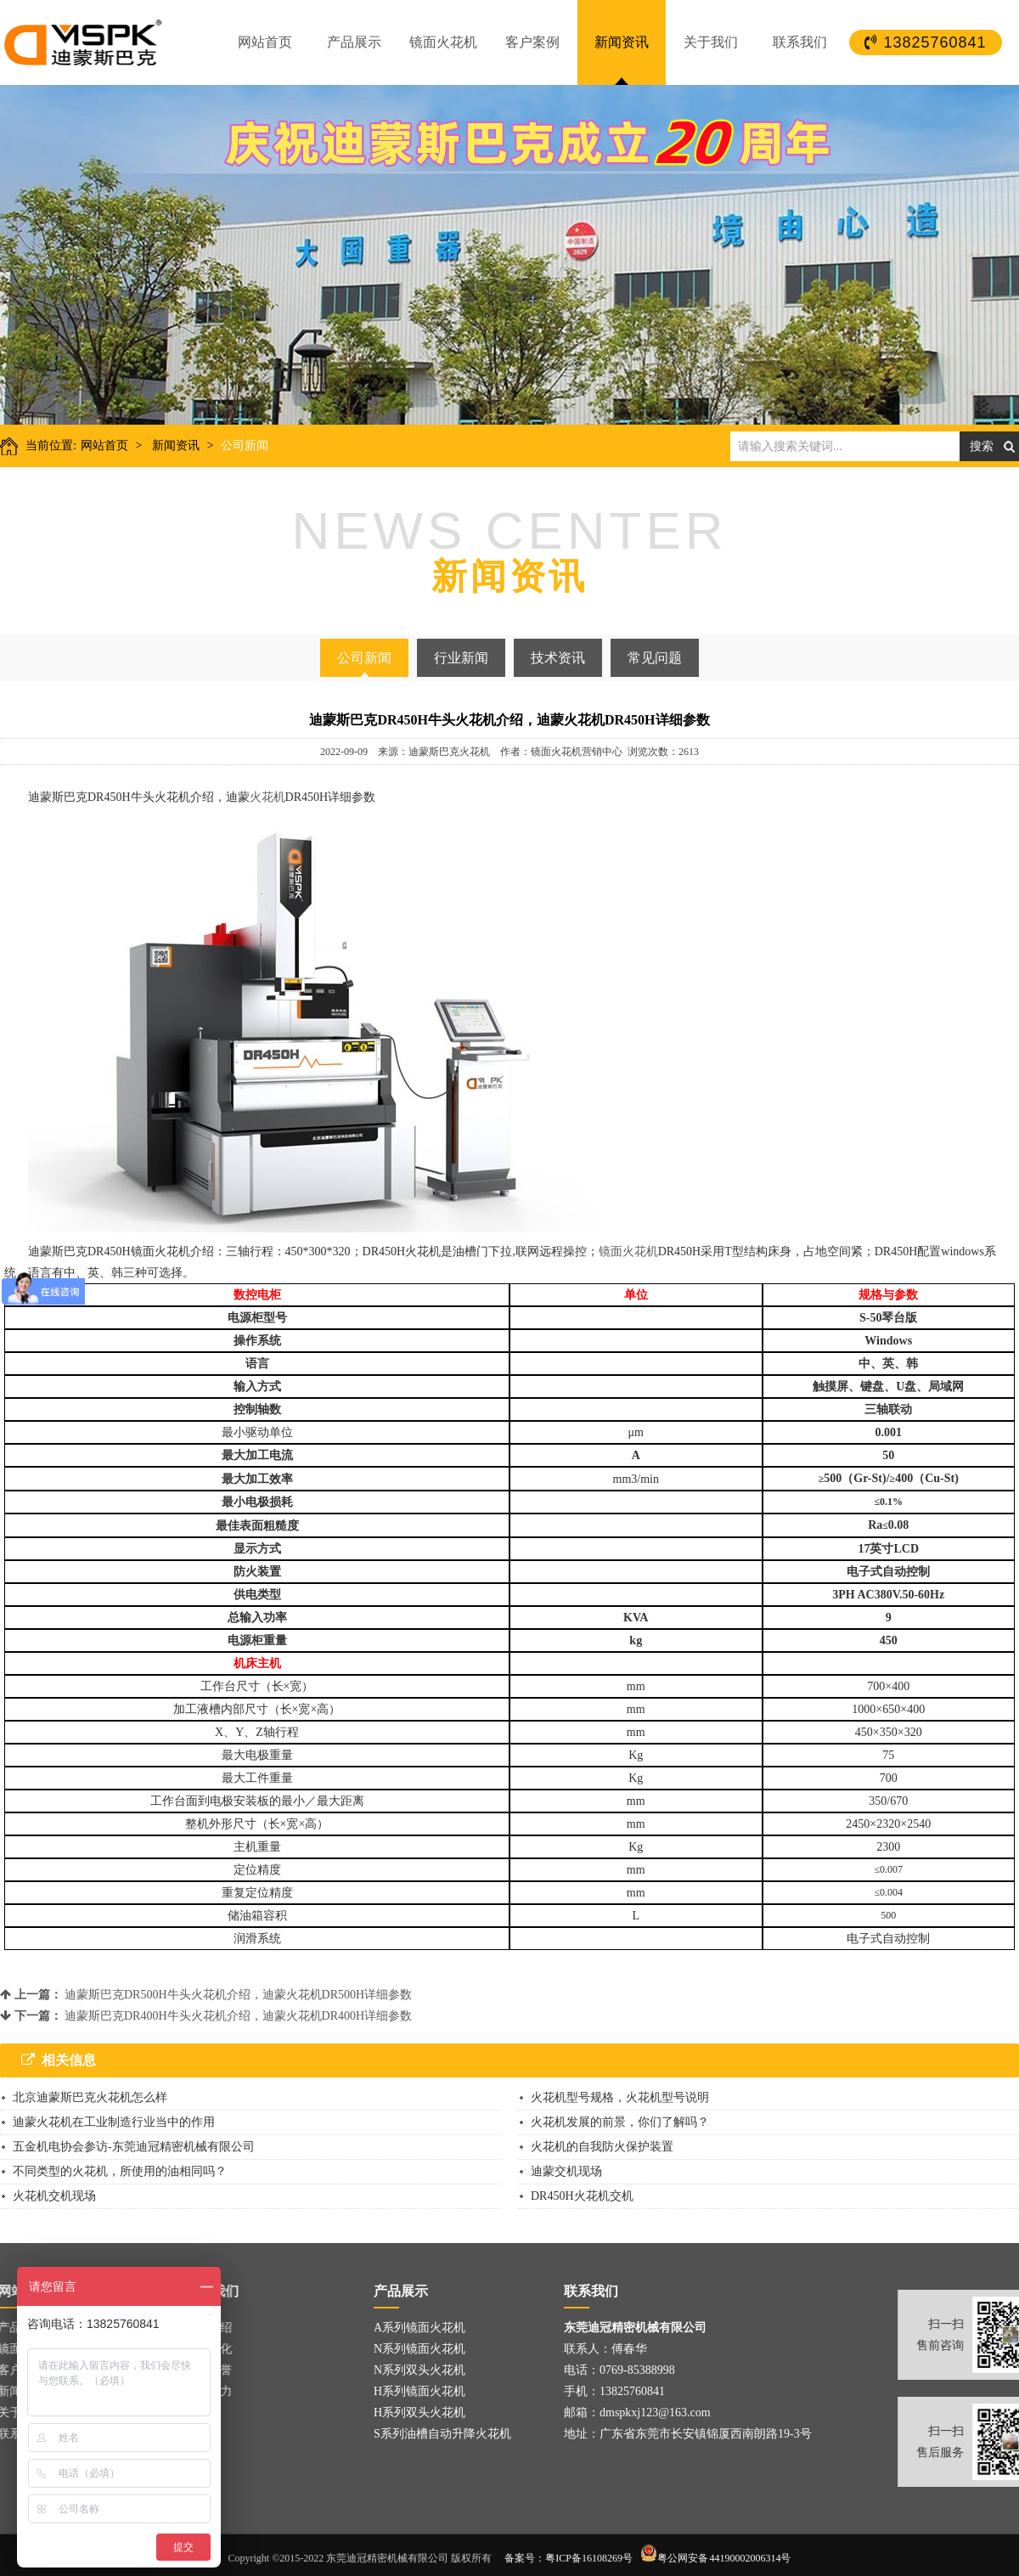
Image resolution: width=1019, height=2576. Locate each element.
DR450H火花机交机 (582, 2196)
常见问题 (655, 658)
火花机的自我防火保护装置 (602, 2146)
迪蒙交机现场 (566, 2171)
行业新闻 (461, 658)
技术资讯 (558, 658)
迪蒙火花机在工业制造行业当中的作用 (114, 2122)
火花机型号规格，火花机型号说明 (620, 2097)
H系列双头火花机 (419, 2412)
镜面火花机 (443, 42)
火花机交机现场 (54, 2196)
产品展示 (354, 42)
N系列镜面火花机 (419, 2348)
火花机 (267, 797)
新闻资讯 (621, 42)
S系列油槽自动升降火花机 (442, 2433)
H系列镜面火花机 (419, 2391)
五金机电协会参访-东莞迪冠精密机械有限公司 (134, 2146)
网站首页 (265, 42)
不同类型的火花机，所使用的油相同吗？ (120, 2171)
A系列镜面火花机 (419, 2327)
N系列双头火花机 (419, 2370)
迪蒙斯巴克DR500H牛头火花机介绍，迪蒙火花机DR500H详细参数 (238, 1994)
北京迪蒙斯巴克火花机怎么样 (90, 2097)
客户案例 (532, 42)
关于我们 (711, 42)
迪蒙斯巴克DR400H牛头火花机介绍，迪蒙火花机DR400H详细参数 (238, 2016)
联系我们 (800, 42)
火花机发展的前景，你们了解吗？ (620, 2122)
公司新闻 (244, 445)
